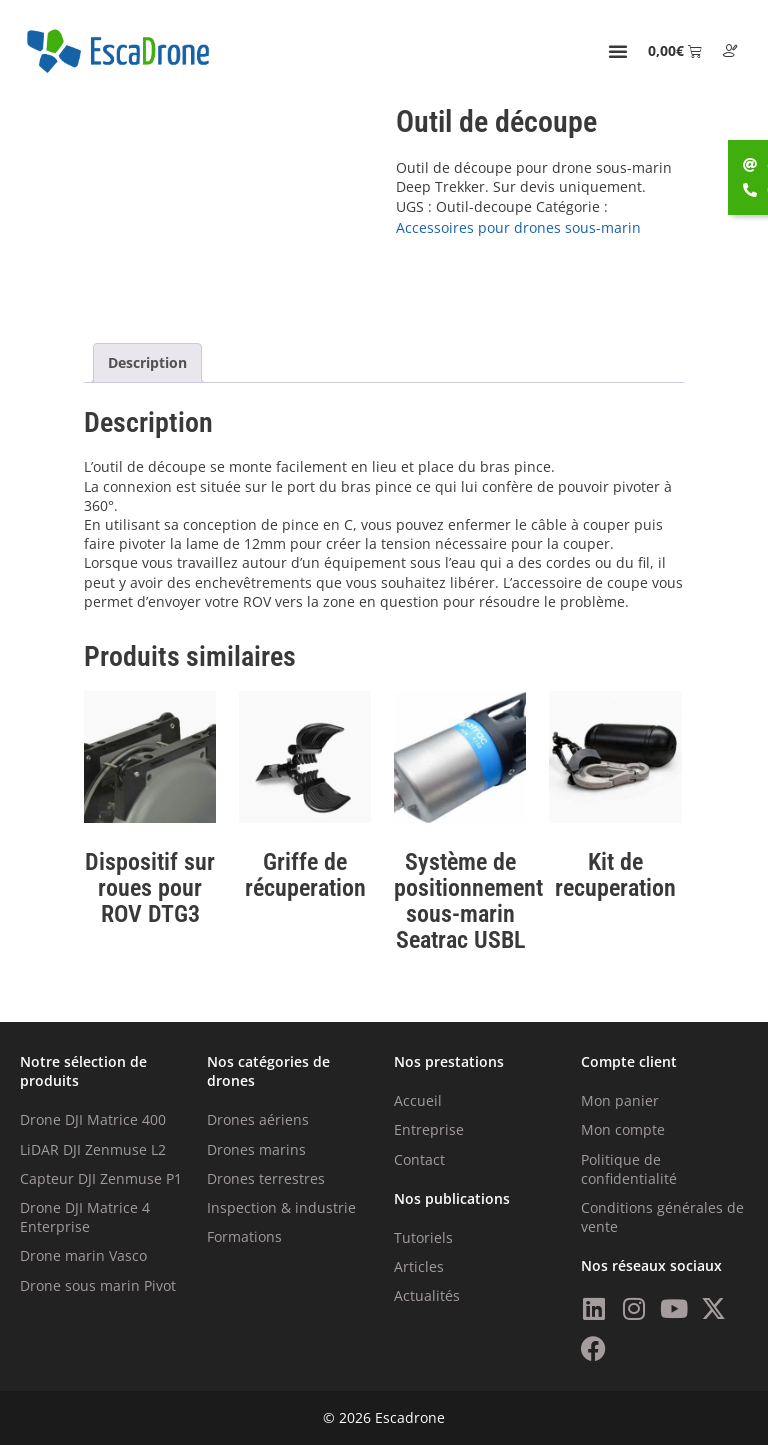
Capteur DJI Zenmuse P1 (101, 1178)
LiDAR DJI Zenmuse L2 (93, 1149)
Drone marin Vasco (83, 1255)
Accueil (418, 1100)
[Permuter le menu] (618, 51)
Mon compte (623, 1129)
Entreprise (429, 1129)
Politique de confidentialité (629, 1169)
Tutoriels (423, 1237)
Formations (244, 1236)
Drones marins (256, 1149)
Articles (419, 1266)
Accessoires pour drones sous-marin (518, 227)
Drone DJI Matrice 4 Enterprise (85, 1217)
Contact (419, 1159)
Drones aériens (258, 1119)
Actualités (427, 1295)
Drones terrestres (266, 1178)
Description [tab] (147, 362)
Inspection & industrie (281, 1207)
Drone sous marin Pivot (98, 1285)
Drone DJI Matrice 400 (93, 1119)
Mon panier (620, 1100)
